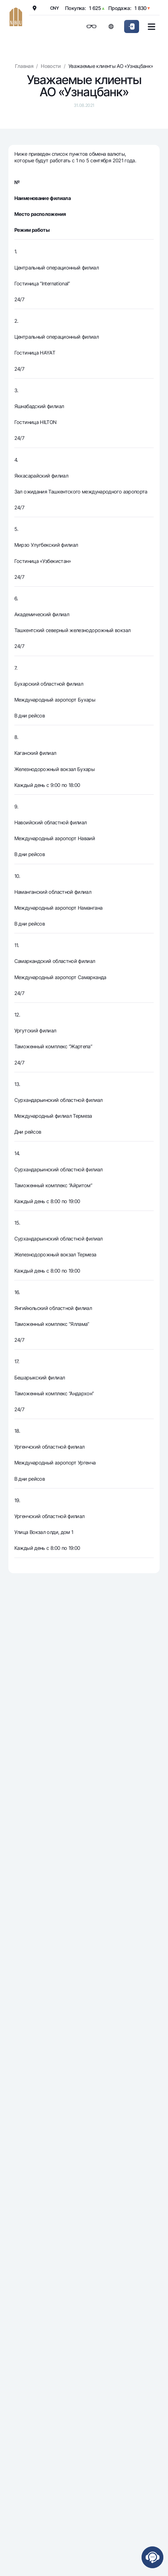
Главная (24, 66)
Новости (51, 66)
